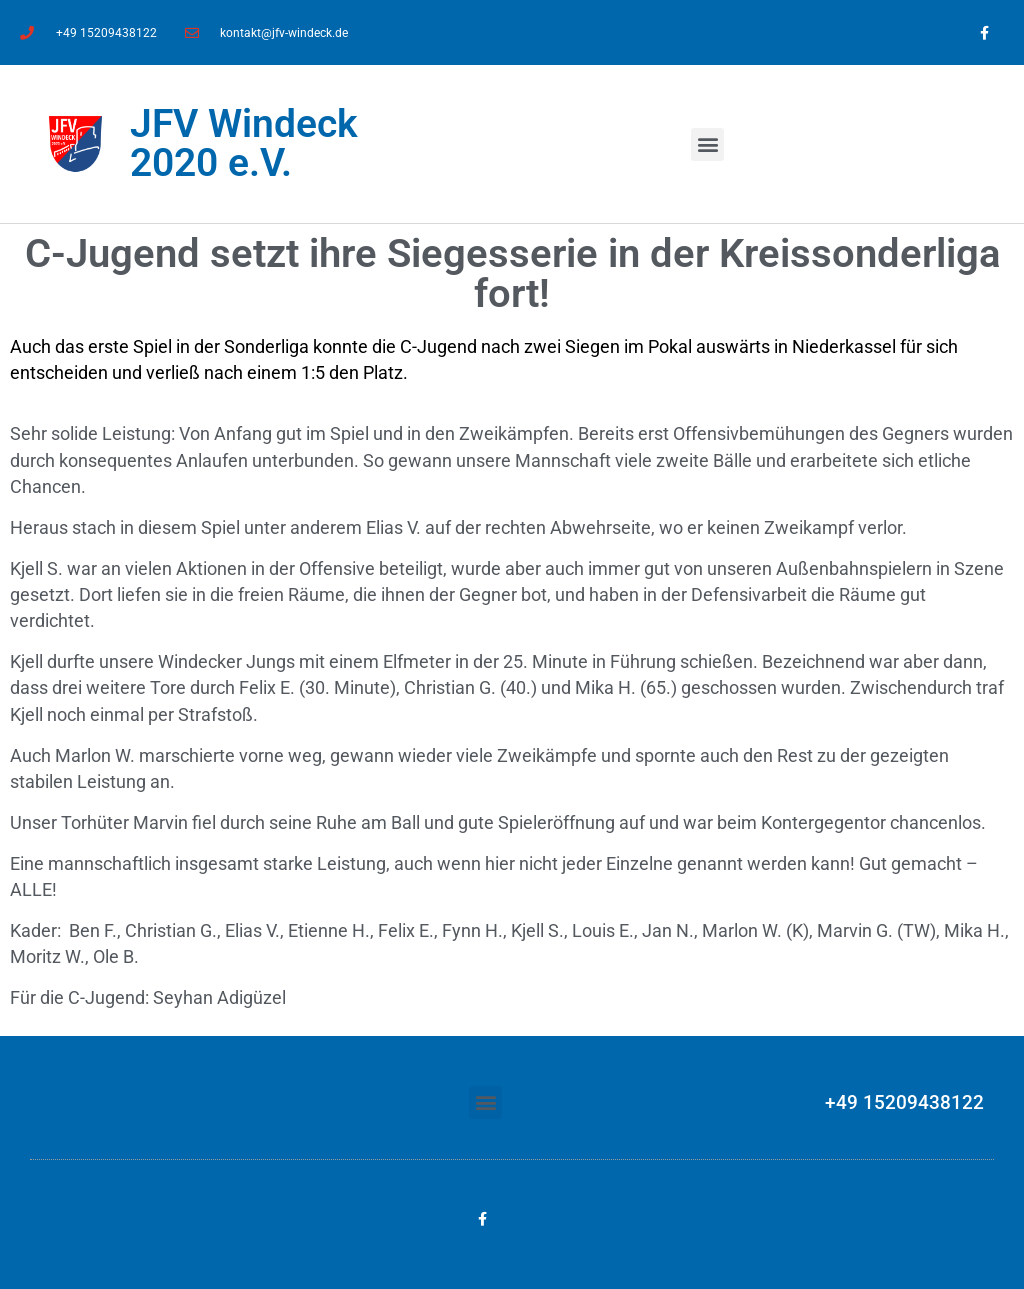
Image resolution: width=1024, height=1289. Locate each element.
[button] (707, 144)
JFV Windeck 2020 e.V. (244, 143)
